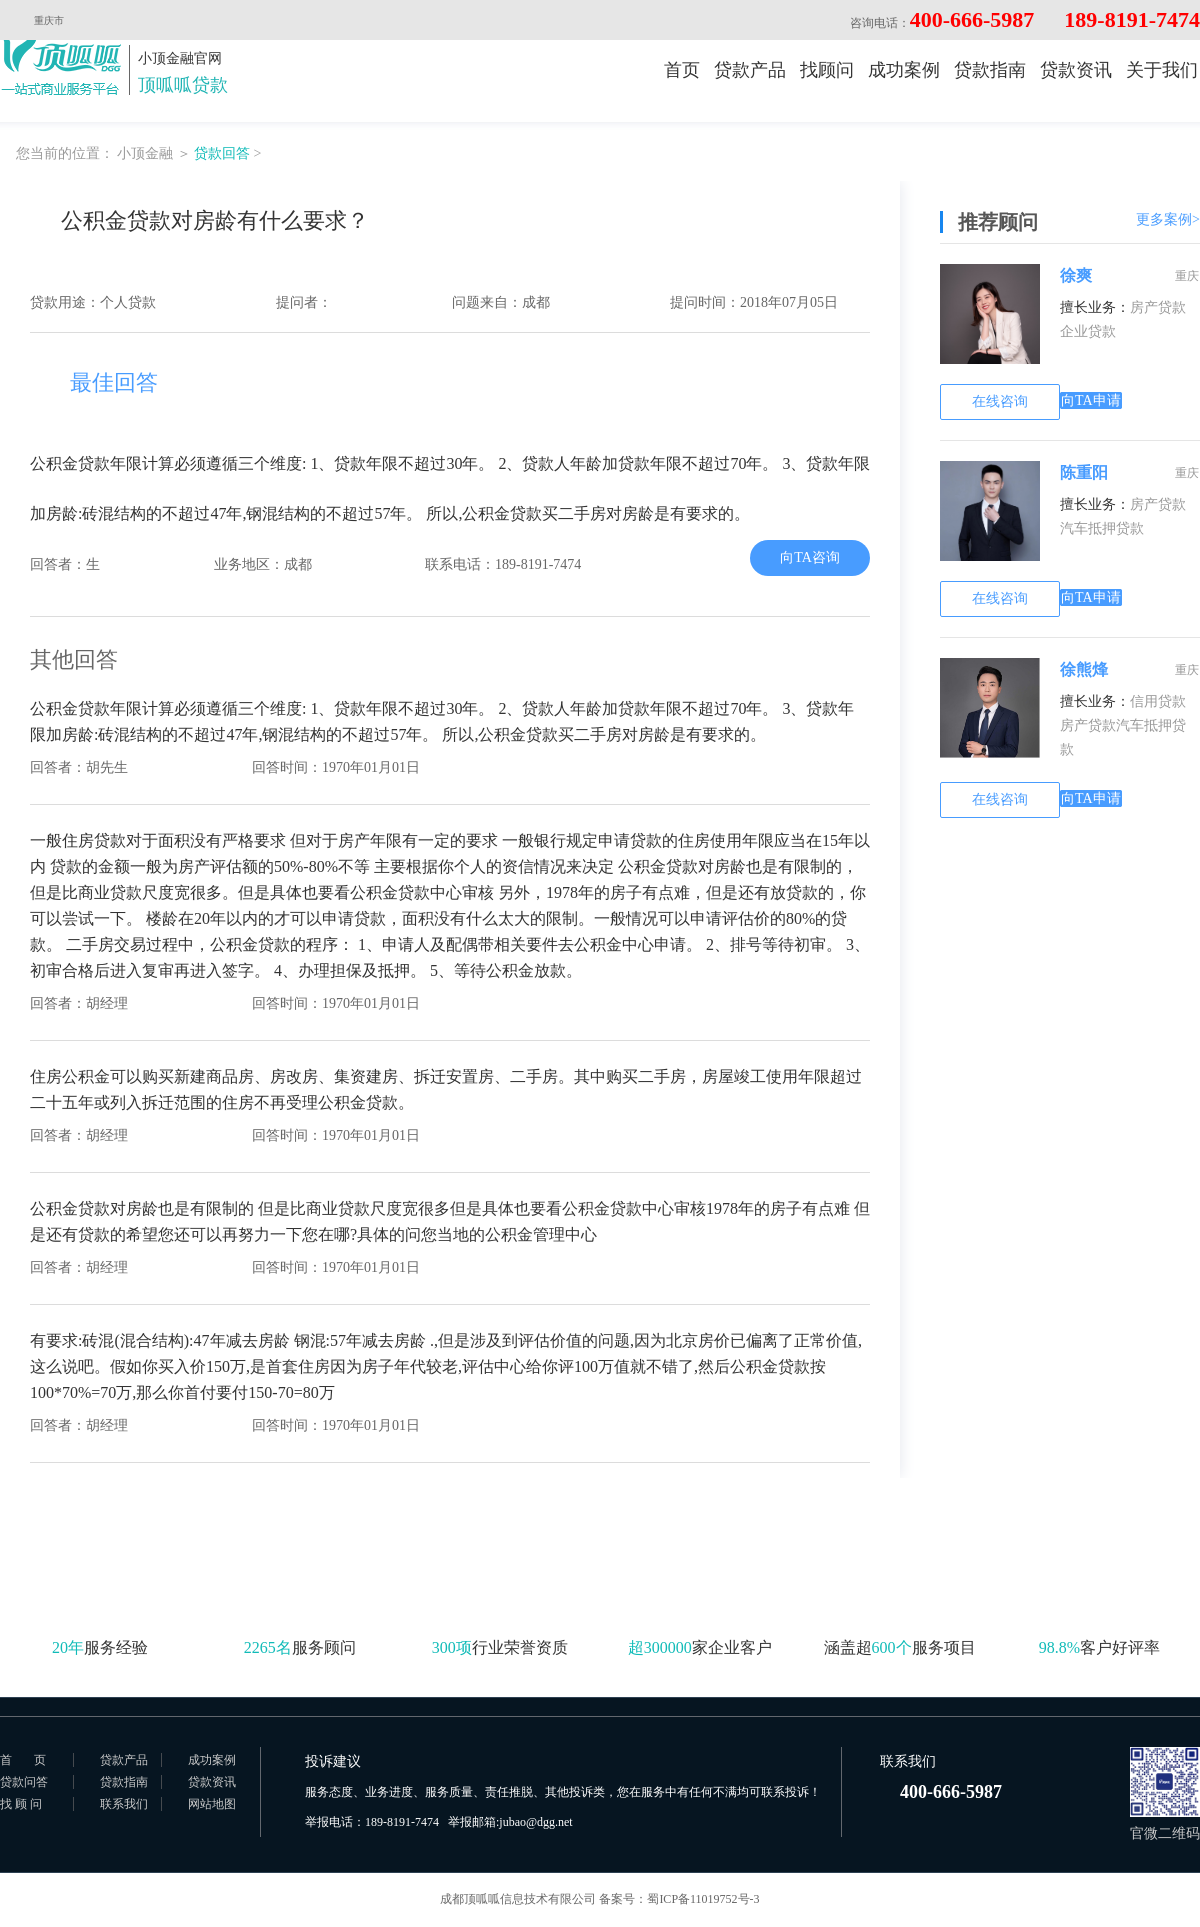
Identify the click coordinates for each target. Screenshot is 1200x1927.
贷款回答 (222, 153)
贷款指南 (990, 70)
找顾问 (827, 70)
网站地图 (212, 1804)
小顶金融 (145, 153)
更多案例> (1168, 219)
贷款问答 (24, 1782)
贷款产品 (750, 70)
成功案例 (904, 70)
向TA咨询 (810, 557)
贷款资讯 (1076, 70)
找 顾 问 (21, 1804)
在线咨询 (1000, 401)
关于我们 (1162, 70)
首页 (682, 70)
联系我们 (124, 1804)
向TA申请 (1091, 400)
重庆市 (58, 20)
